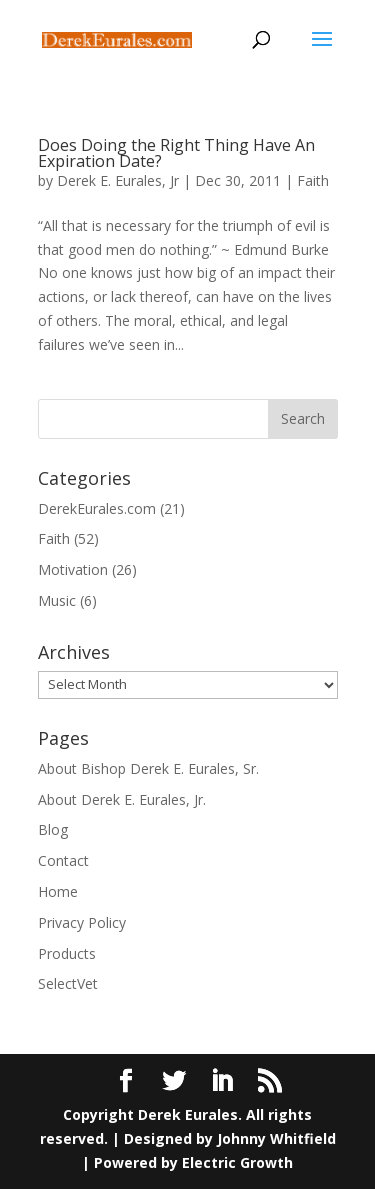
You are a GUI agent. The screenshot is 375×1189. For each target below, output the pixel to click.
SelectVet (68, 983)
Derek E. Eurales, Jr (118, 180)
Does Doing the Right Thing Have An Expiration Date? (176, 153)
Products (67, 953)
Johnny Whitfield (276, 1138)
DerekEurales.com (97, 508)
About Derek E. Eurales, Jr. (122, 799)
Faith (313, 180)
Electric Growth (237, 1162)
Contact (63, 860)
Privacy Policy (82, 922)
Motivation (73, 569)
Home (58, 891)
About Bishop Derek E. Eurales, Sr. (148, 768)
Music (57, 600)
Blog (53, 829)
